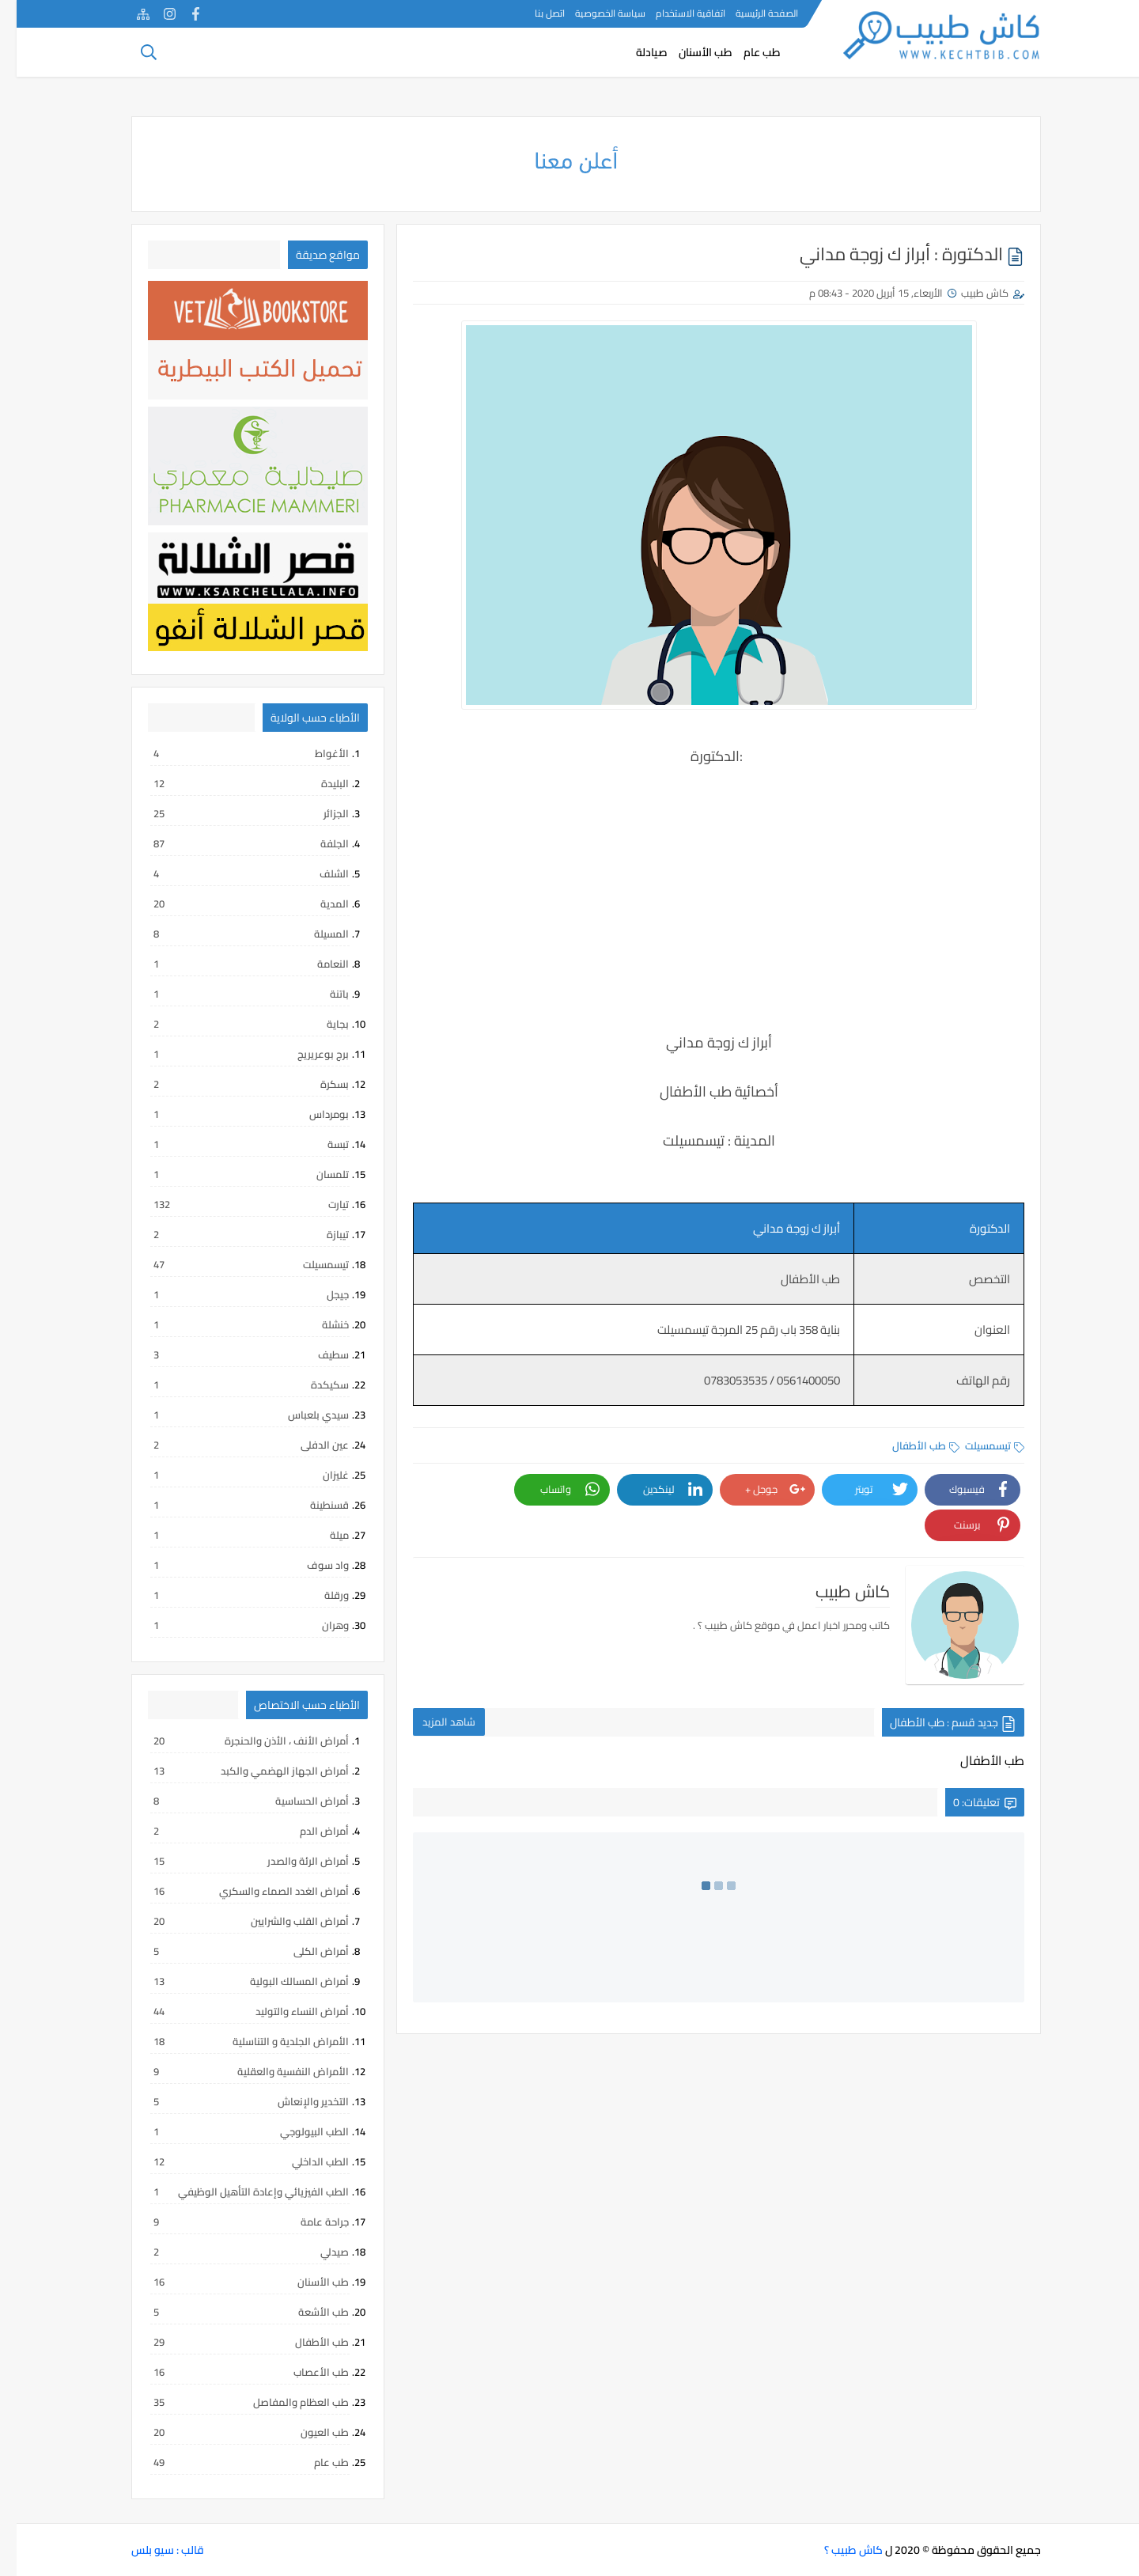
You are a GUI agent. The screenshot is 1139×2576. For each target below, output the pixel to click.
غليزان (233, 1474)
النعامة (233, 963)
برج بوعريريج (233, 1053)
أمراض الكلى (233, 1950)
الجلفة (233, 843)
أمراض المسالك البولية (233, 1981)
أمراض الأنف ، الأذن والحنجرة (233, 1740)
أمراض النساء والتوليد (233, 2011)
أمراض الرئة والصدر (233, 1860)
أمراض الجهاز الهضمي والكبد (233, 1770)
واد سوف (233, 1564)
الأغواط (233, 753)
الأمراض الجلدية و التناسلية (233, 2041)
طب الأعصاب (233, 2371)
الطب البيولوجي (233, 2131)
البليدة (233, 783)
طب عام (745, 52)
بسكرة (233, 1083)
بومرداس (233, 1113)
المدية (233, 903)
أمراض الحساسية (233, 1800)
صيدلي (233, 2251)
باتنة (233, 993)
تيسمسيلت (978, 1445)
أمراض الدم (233, 1830)
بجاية (233, 1023)
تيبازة (233, 1234)
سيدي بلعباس (233, 1414)
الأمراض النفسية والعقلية (233, 2071)
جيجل (233, 1294)
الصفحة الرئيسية (750, 13)
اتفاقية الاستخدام (674, 13)
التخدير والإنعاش (233, 2101)
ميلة (233, 1534)
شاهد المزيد (432, 1721)
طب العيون (233, 2432)
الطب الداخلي (233, 2161)
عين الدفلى (233, 1444)
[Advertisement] (702, 910)
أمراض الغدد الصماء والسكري (233, 1890)
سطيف (233, 1354)
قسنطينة (233, 1504)
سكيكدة (233, 1384)
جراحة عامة (233, 2221)
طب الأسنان (689, 52)
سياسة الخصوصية (593, 13)
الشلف (233, 873)
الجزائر (233, 813)
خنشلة (233, 1324)
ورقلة (233, 1594)
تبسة (233, 1144)
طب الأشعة (233, 2311)
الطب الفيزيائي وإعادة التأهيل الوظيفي (233, 2191)
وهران (233, 1625)
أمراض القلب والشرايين (233, 1920)
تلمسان (233, 1174)
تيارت (233, 1204)
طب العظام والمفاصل (233, 2401)
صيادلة (635, 52)
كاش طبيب (968, 292)
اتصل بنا (533, 13)
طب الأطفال (909, 1445)
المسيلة (233, 933)
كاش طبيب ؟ (837, 2550)
